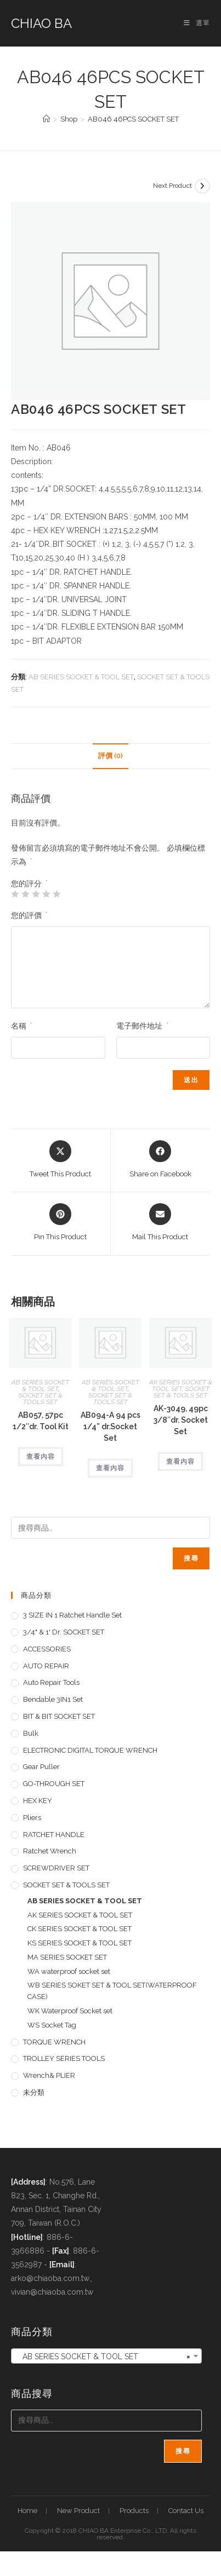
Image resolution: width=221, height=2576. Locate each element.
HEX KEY (37, 1801)
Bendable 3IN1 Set (53, 1699)
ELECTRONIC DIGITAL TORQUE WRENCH (90, 1750)
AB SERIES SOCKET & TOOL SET (81, 677)
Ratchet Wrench (49, 1851)
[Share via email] (160, 1223)
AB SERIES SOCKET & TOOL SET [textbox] (103, 2356)
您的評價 (29, 915)
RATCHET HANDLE (53, 1834)
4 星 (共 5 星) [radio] (46, 894)
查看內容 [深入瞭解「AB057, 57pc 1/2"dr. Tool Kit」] (40, 1456)
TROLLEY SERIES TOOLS (64, 2058)
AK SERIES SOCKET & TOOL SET (180, 1385)
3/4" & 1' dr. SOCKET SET (63, 1632)
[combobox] (106, 2356)
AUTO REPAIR (46, 1666)
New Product (78, 2510)
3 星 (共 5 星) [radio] (35, 894)
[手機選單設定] (197, 23)
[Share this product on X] (60, 1160)
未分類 (33, 2092)
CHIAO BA (41, 23)
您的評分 (29, 883)
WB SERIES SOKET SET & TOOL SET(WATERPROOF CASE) (112, 1991)
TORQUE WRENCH (54, 2042)
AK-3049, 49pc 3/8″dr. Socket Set (181, 1420)
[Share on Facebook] (160, 1160)
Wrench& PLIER (49, 2075)
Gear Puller (41, 1767)
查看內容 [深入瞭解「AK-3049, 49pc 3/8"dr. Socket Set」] (180, 1461)
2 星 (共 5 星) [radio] (25, 894)
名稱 (21, 1025)
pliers (32, 1817)
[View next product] (202, 186)
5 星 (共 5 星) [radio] (56, 894)
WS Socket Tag (51, 2025)
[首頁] (46, 119)
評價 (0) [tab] (110, 756)
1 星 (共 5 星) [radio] (15, 894)
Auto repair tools (51, 1682)
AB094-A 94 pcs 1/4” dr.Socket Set (110, 1426)
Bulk (30, 1733)
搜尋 (191, 1558)
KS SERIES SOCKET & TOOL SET (79, 1943)
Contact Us (185, 2510)
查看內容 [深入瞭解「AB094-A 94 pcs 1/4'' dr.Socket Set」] (110, 1468)
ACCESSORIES (47, 1649)
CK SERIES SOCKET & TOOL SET (79, 1929)
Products (134, 2510)
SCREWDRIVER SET (56, 1868)
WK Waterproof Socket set (69, 2011)
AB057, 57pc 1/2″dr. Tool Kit (41, 1421)
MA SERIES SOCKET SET (67, 1957)
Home (27, 2510)
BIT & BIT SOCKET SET (59, 1716)
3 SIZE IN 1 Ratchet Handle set (72, 1615)
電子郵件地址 (142, 1025)
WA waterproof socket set (68, 1971)
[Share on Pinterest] (60, 1223)
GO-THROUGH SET (53, 1784)
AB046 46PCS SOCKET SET (133, 119)
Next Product (172, 185)
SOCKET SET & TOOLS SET (41, 1398)
